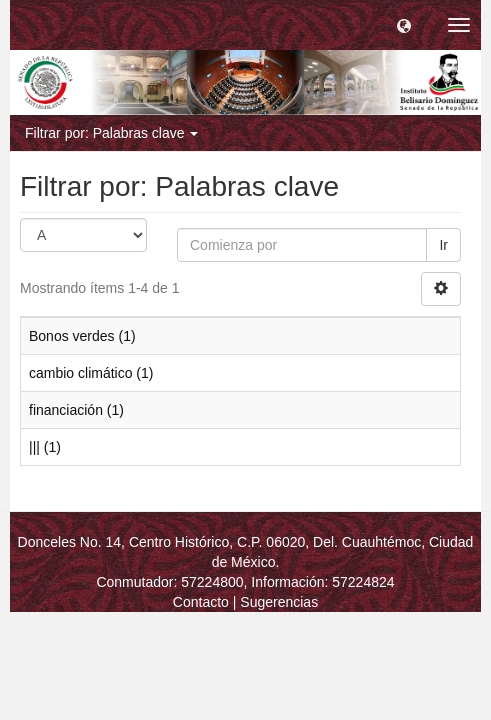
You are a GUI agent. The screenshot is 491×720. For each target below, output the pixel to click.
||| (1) (45, 447)
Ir (443, 245)
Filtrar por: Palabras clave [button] (111, 133)
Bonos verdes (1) (82, 336)
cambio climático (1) (91, 373)
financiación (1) (76, 410)
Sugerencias (279, 602)
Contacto (201, 602)
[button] (404, 25)
